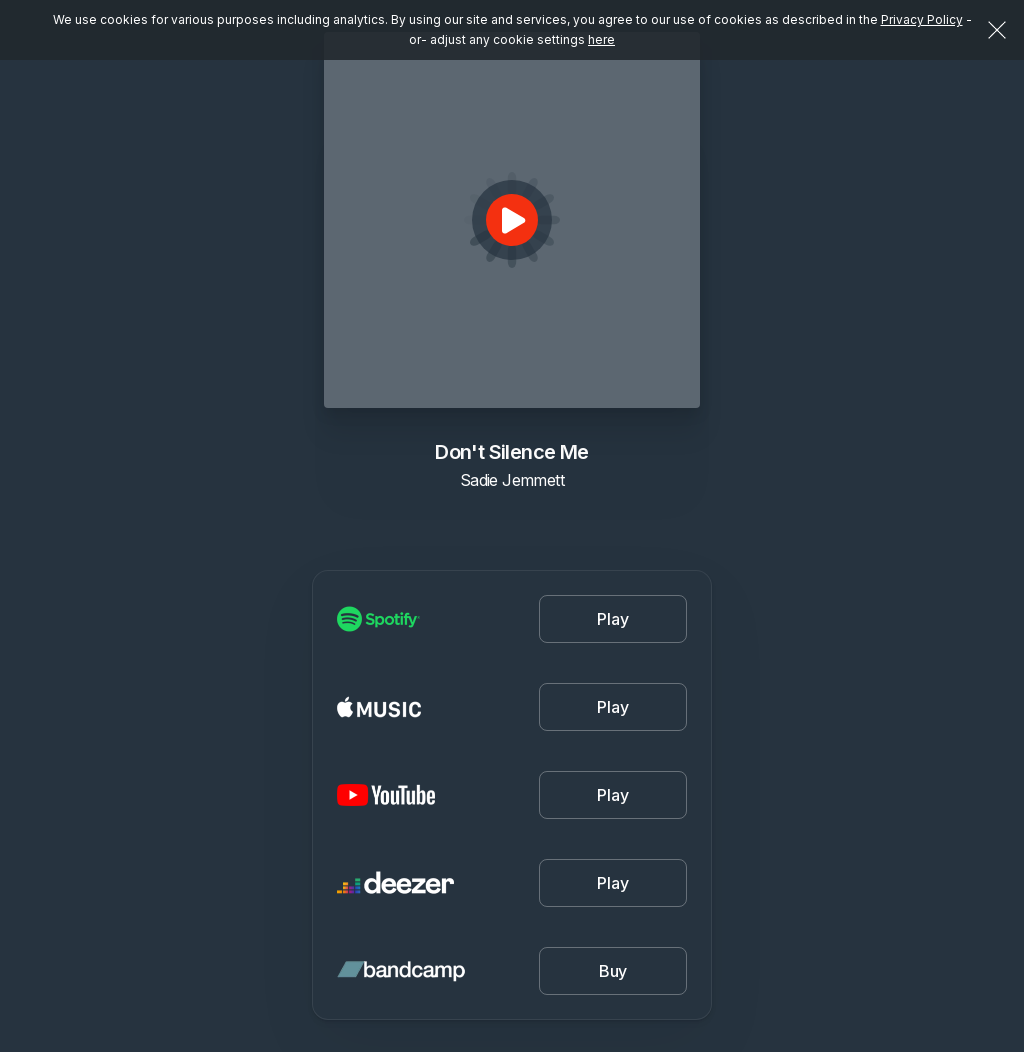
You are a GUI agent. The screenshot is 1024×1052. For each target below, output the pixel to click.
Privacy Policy (922, 19)
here (601, 39)
